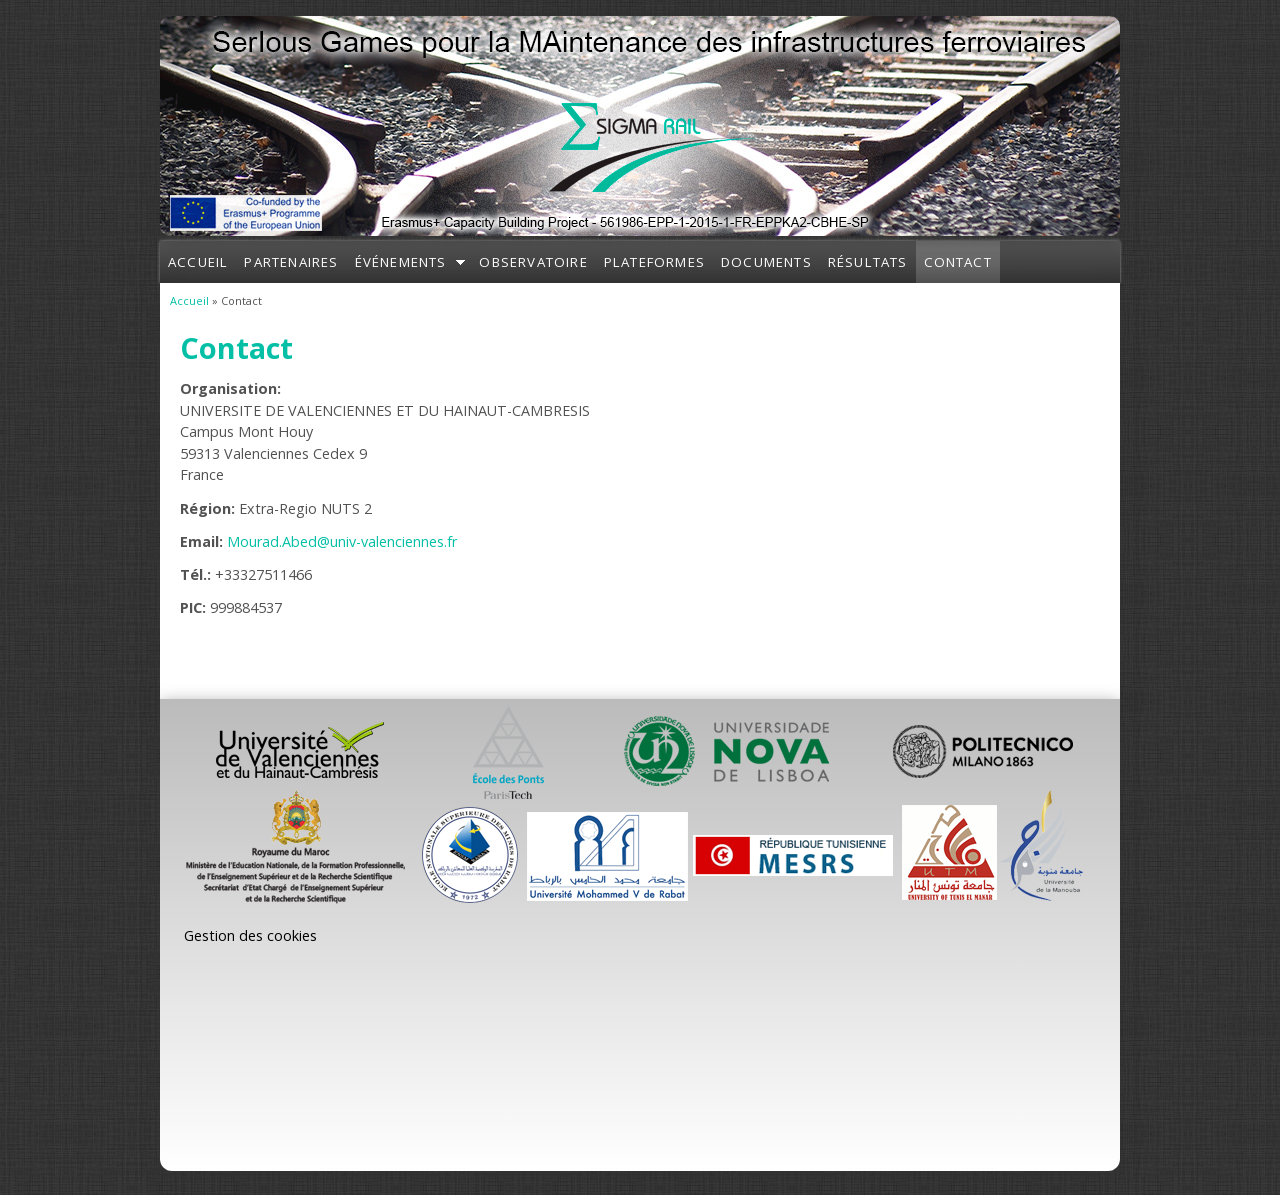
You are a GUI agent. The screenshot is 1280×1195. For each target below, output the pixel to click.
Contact (958, 262)
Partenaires (291, 262)
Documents (766, 262)
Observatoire (533, 262)
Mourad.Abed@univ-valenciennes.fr (342, 541)
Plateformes (654, 262)
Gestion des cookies (250, 935)
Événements (401, 262)
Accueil (198, 262)
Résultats (868, 262)
